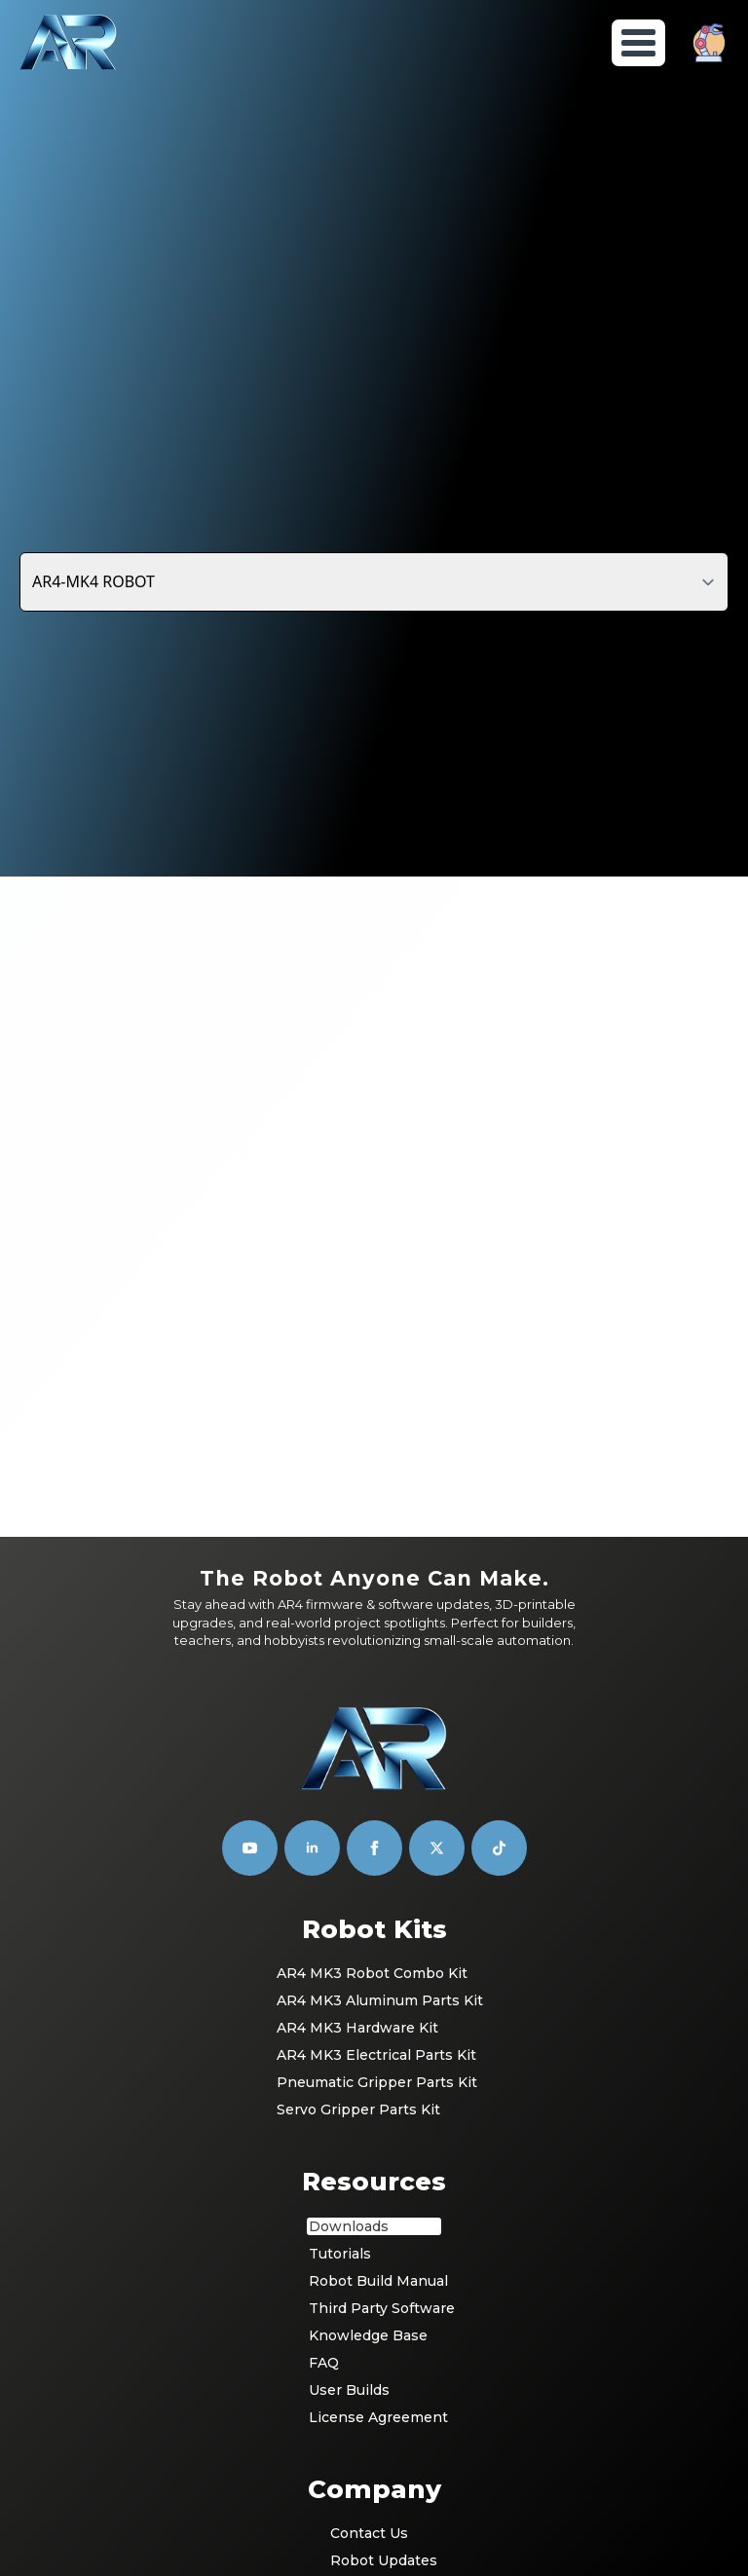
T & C (348, 2422)
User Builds (349, 2141)
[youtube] (250, 1600)
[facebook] (374, 1600)
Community (370, 2340)
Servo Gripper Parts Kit (358, 1862)
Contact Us (369, 2286)
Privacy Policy (375, 2449)
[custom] (437, 1600)
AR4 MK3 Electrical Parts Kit (375, 1807)
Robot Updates (375, 2313)
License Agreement (375, 2169)
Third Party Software (375, 2060)
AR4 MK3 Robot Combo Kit (372, 1726)
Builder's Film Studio (410, 2552)
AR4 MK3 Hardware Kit (357, 1780)
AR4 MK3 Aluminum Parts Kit (375, 1753)
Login (350, 2367)
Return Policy (375, 2476)
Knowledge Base (368, 2087)
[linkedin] (312, 1600)
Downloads (349, 1978)
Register (360, 2395)
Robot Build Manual (375, 2032)
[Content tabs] (374, 581)
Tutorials (340, 2005)
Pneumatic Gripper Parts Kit (375, 1835)
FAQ (324, 2114)
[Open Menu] (638, 42)
